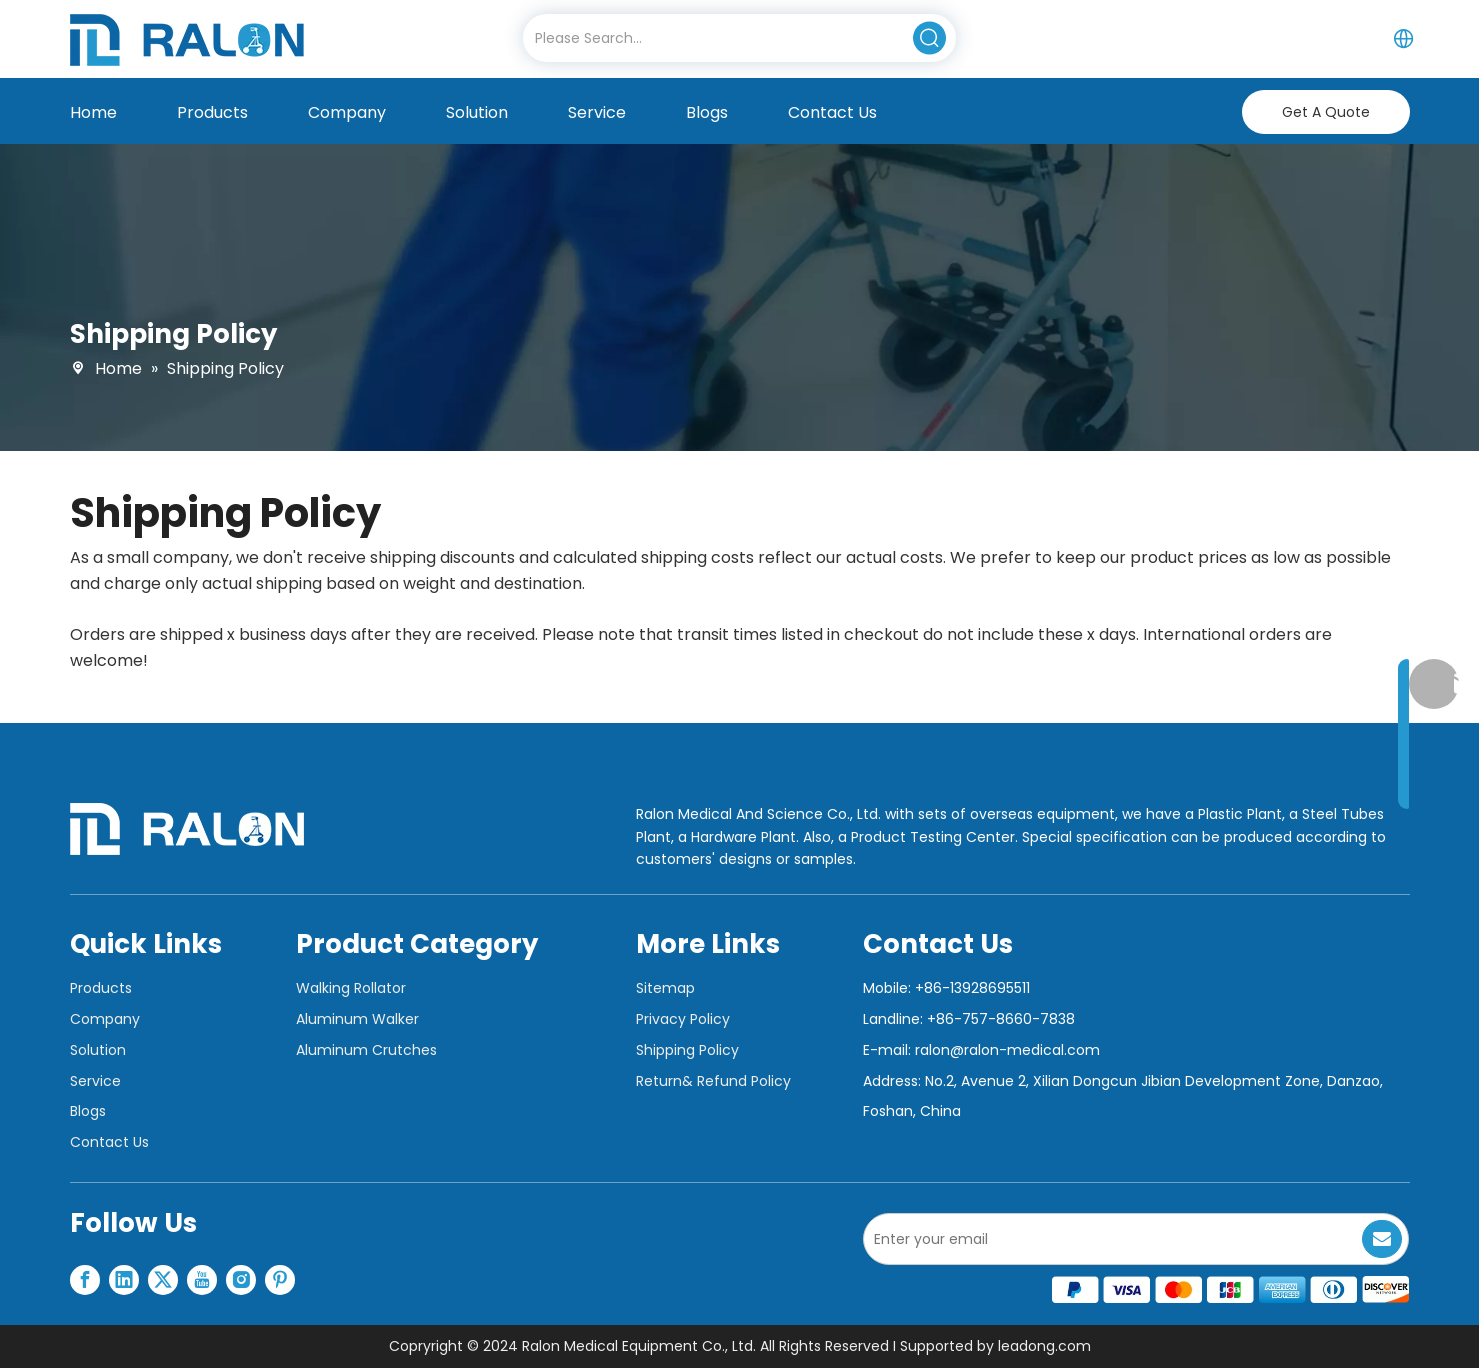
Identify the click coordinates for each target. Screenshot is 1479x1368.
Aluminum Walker (357, 1019)
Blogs (88, 1111)
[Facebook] (85, 1280)
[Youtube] (202, 1280)
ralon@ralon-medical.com (1007, 1050)
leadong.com (1044, 1346)
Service (95, 1081)
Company (105, 1019)
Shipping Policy (687, 1050)
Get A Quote (1326, 112)
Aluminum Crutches (366, 1050)
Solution (98, 1050)
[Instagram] (241, 1280)
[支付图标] (1231, 1289)
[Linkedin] (124, 1280)
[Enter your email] (1109, 1239)
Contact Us (109, 1142)
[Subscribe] (1382, 1239)
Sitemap (665, 988)
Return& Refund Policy (713, 1081)
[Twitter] (163, 1280)
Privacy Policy (683, 1019)
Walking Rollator (351, 988)
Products (101, 988)
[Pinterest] (280, 1280)
